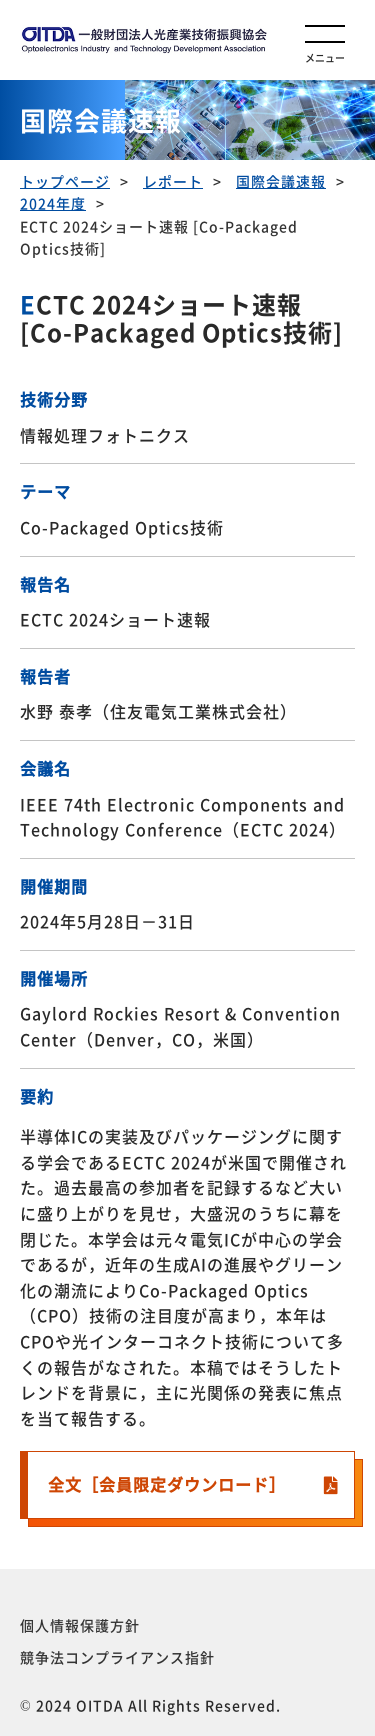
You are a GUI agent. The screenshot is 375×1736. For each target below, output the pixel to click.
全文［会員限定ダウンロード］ (167, 1484)
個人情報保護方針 (80, 1625)
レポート (173, 181)
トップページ (65, 181)
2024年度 (53, 203)
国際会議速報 (281, 181)
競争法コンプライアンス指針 (117, 1657)
